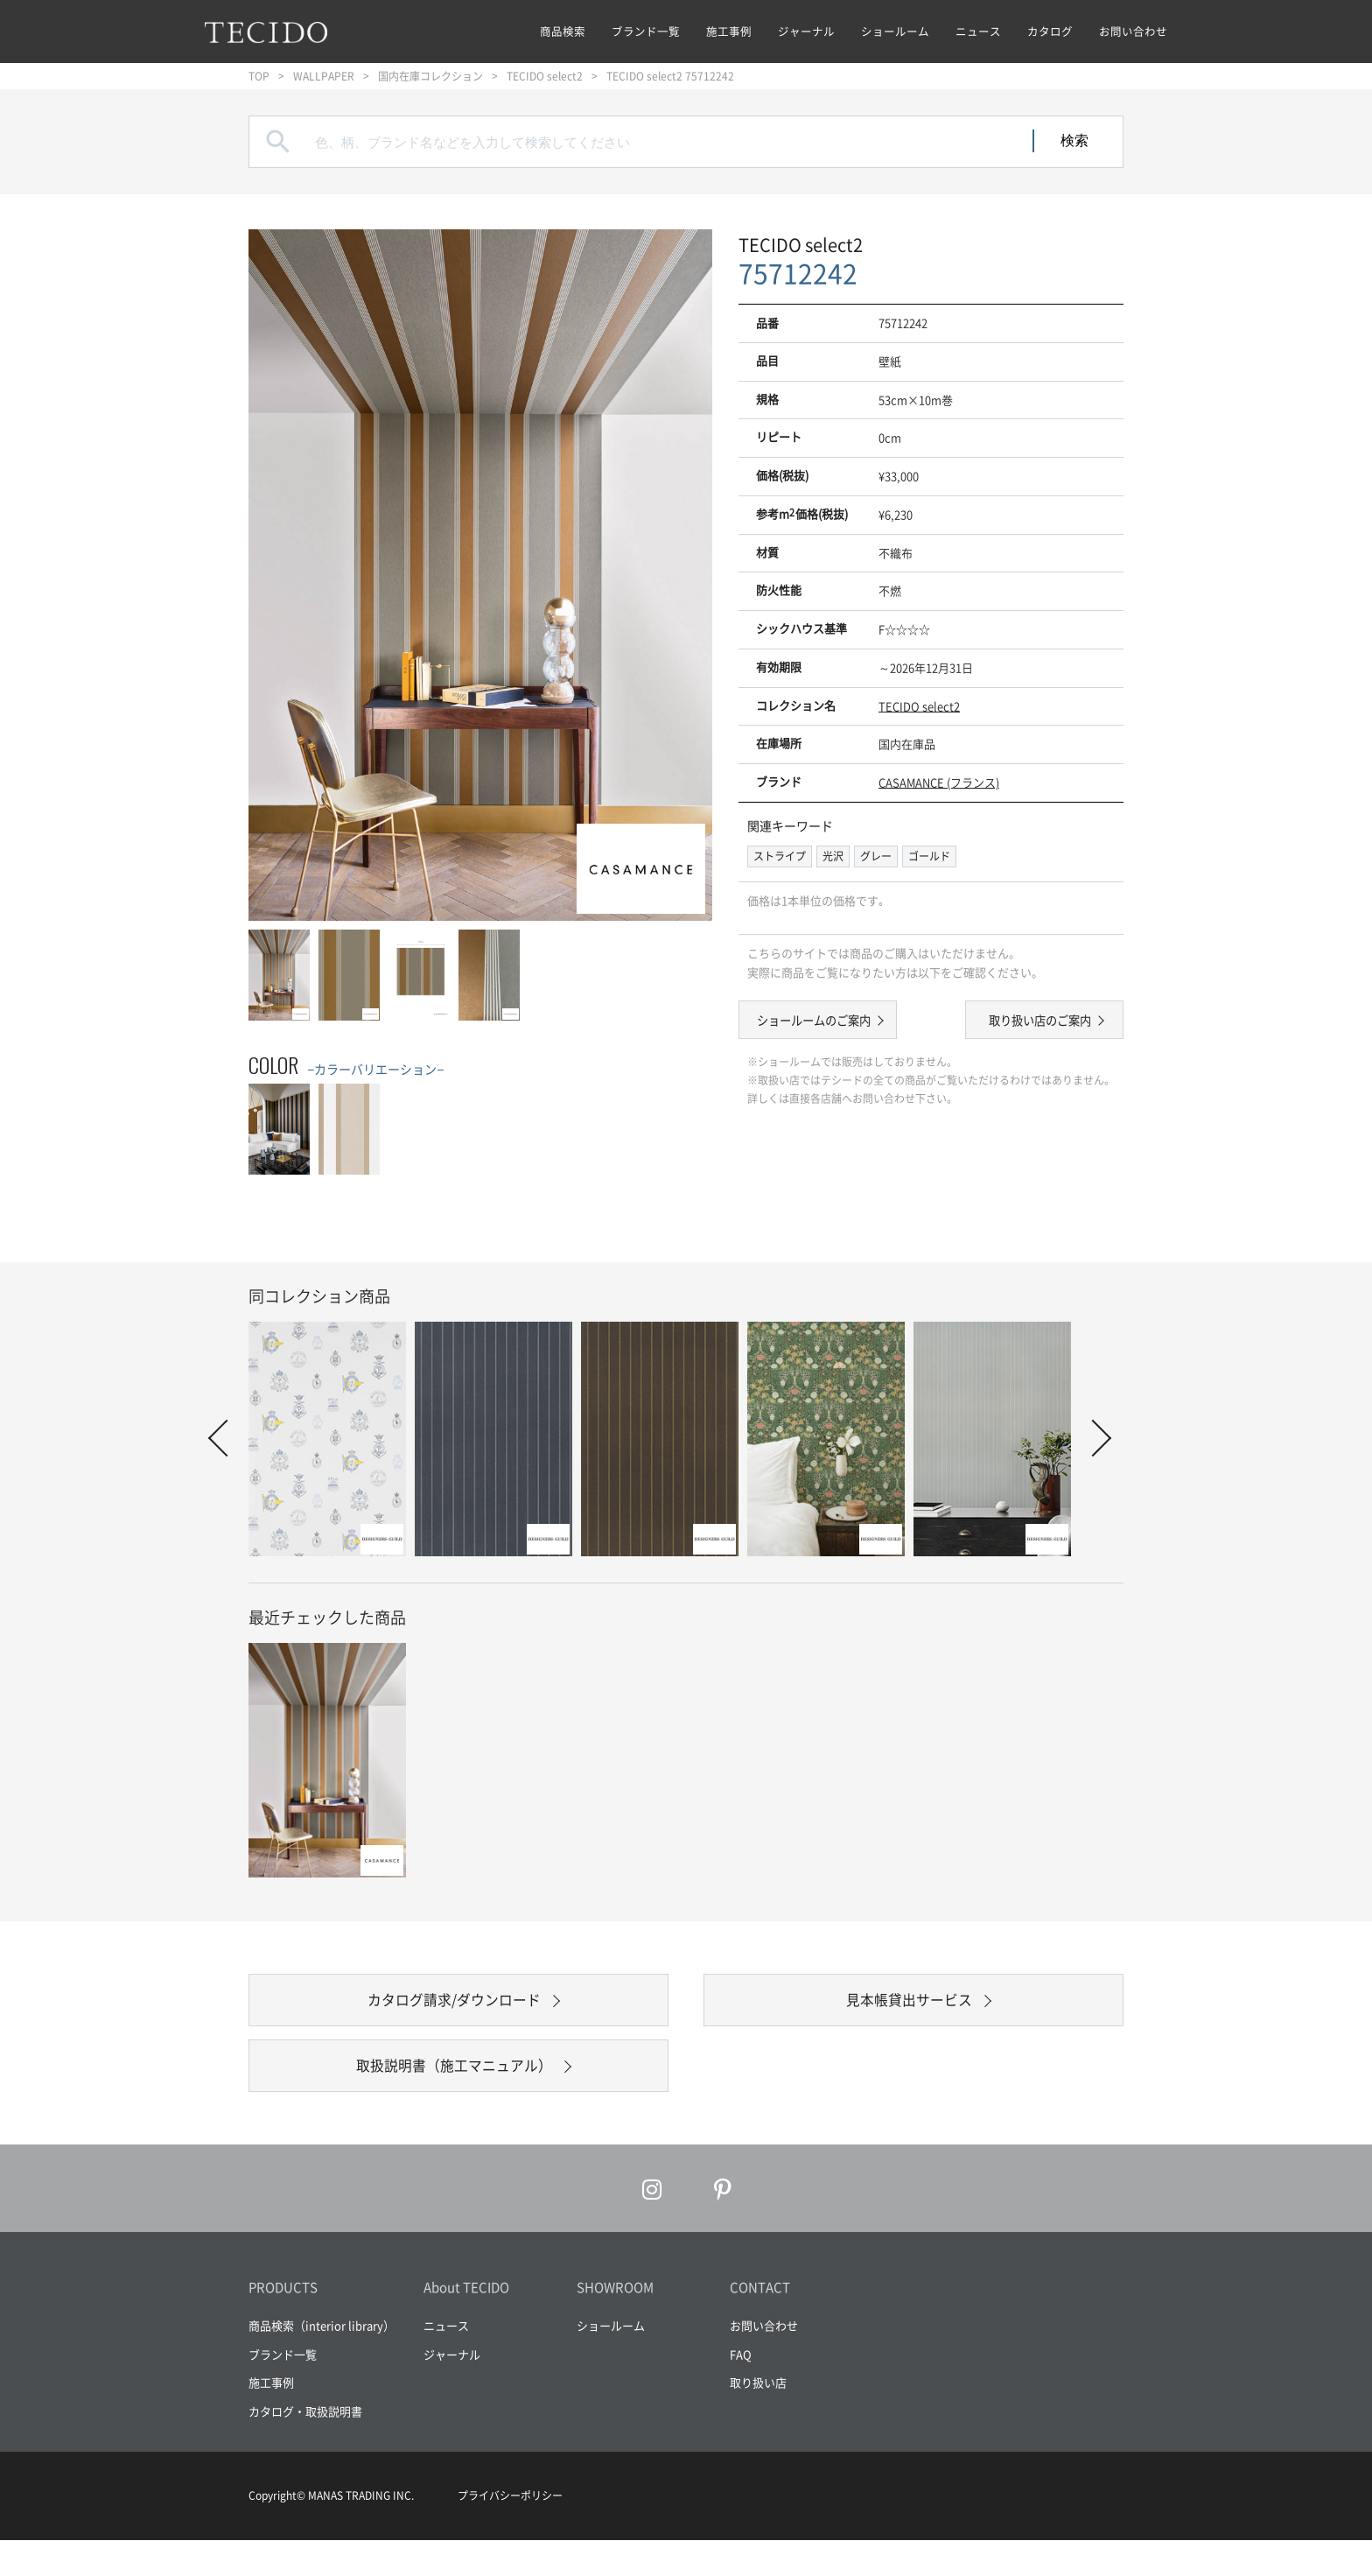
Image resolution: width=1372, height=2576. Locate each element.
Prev (226, 1438)
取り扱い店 (758, 2418)
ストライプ (779, 856)
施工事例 (729, 31)
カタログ (1050, 31)
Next (1092, 1438)
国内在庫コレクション (430, 76)
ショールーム (895, 31)
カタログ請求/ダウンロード (454, 2009)
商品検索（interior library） (321, 2361)
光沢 (833, 856)
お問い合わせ (1133, 31)
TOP (259, 76)
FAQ (741, 2389)
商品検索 (562, 31)
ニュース (978, 31)
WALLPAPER (323, 76)
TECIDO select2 (545, 76)
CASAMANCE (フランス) (938, 782)
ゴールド (929, 856)
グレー (876, 856)
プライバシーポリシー (510, 2531)
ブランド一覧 (646, 31)
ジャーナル (806, 31)
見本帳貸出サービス (909, 2009)
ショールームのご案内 (826, 1022)
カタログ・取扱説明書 (305, 2446)
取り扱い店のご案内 (1028, 1022)
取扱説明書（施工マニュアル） (454, 2092)
